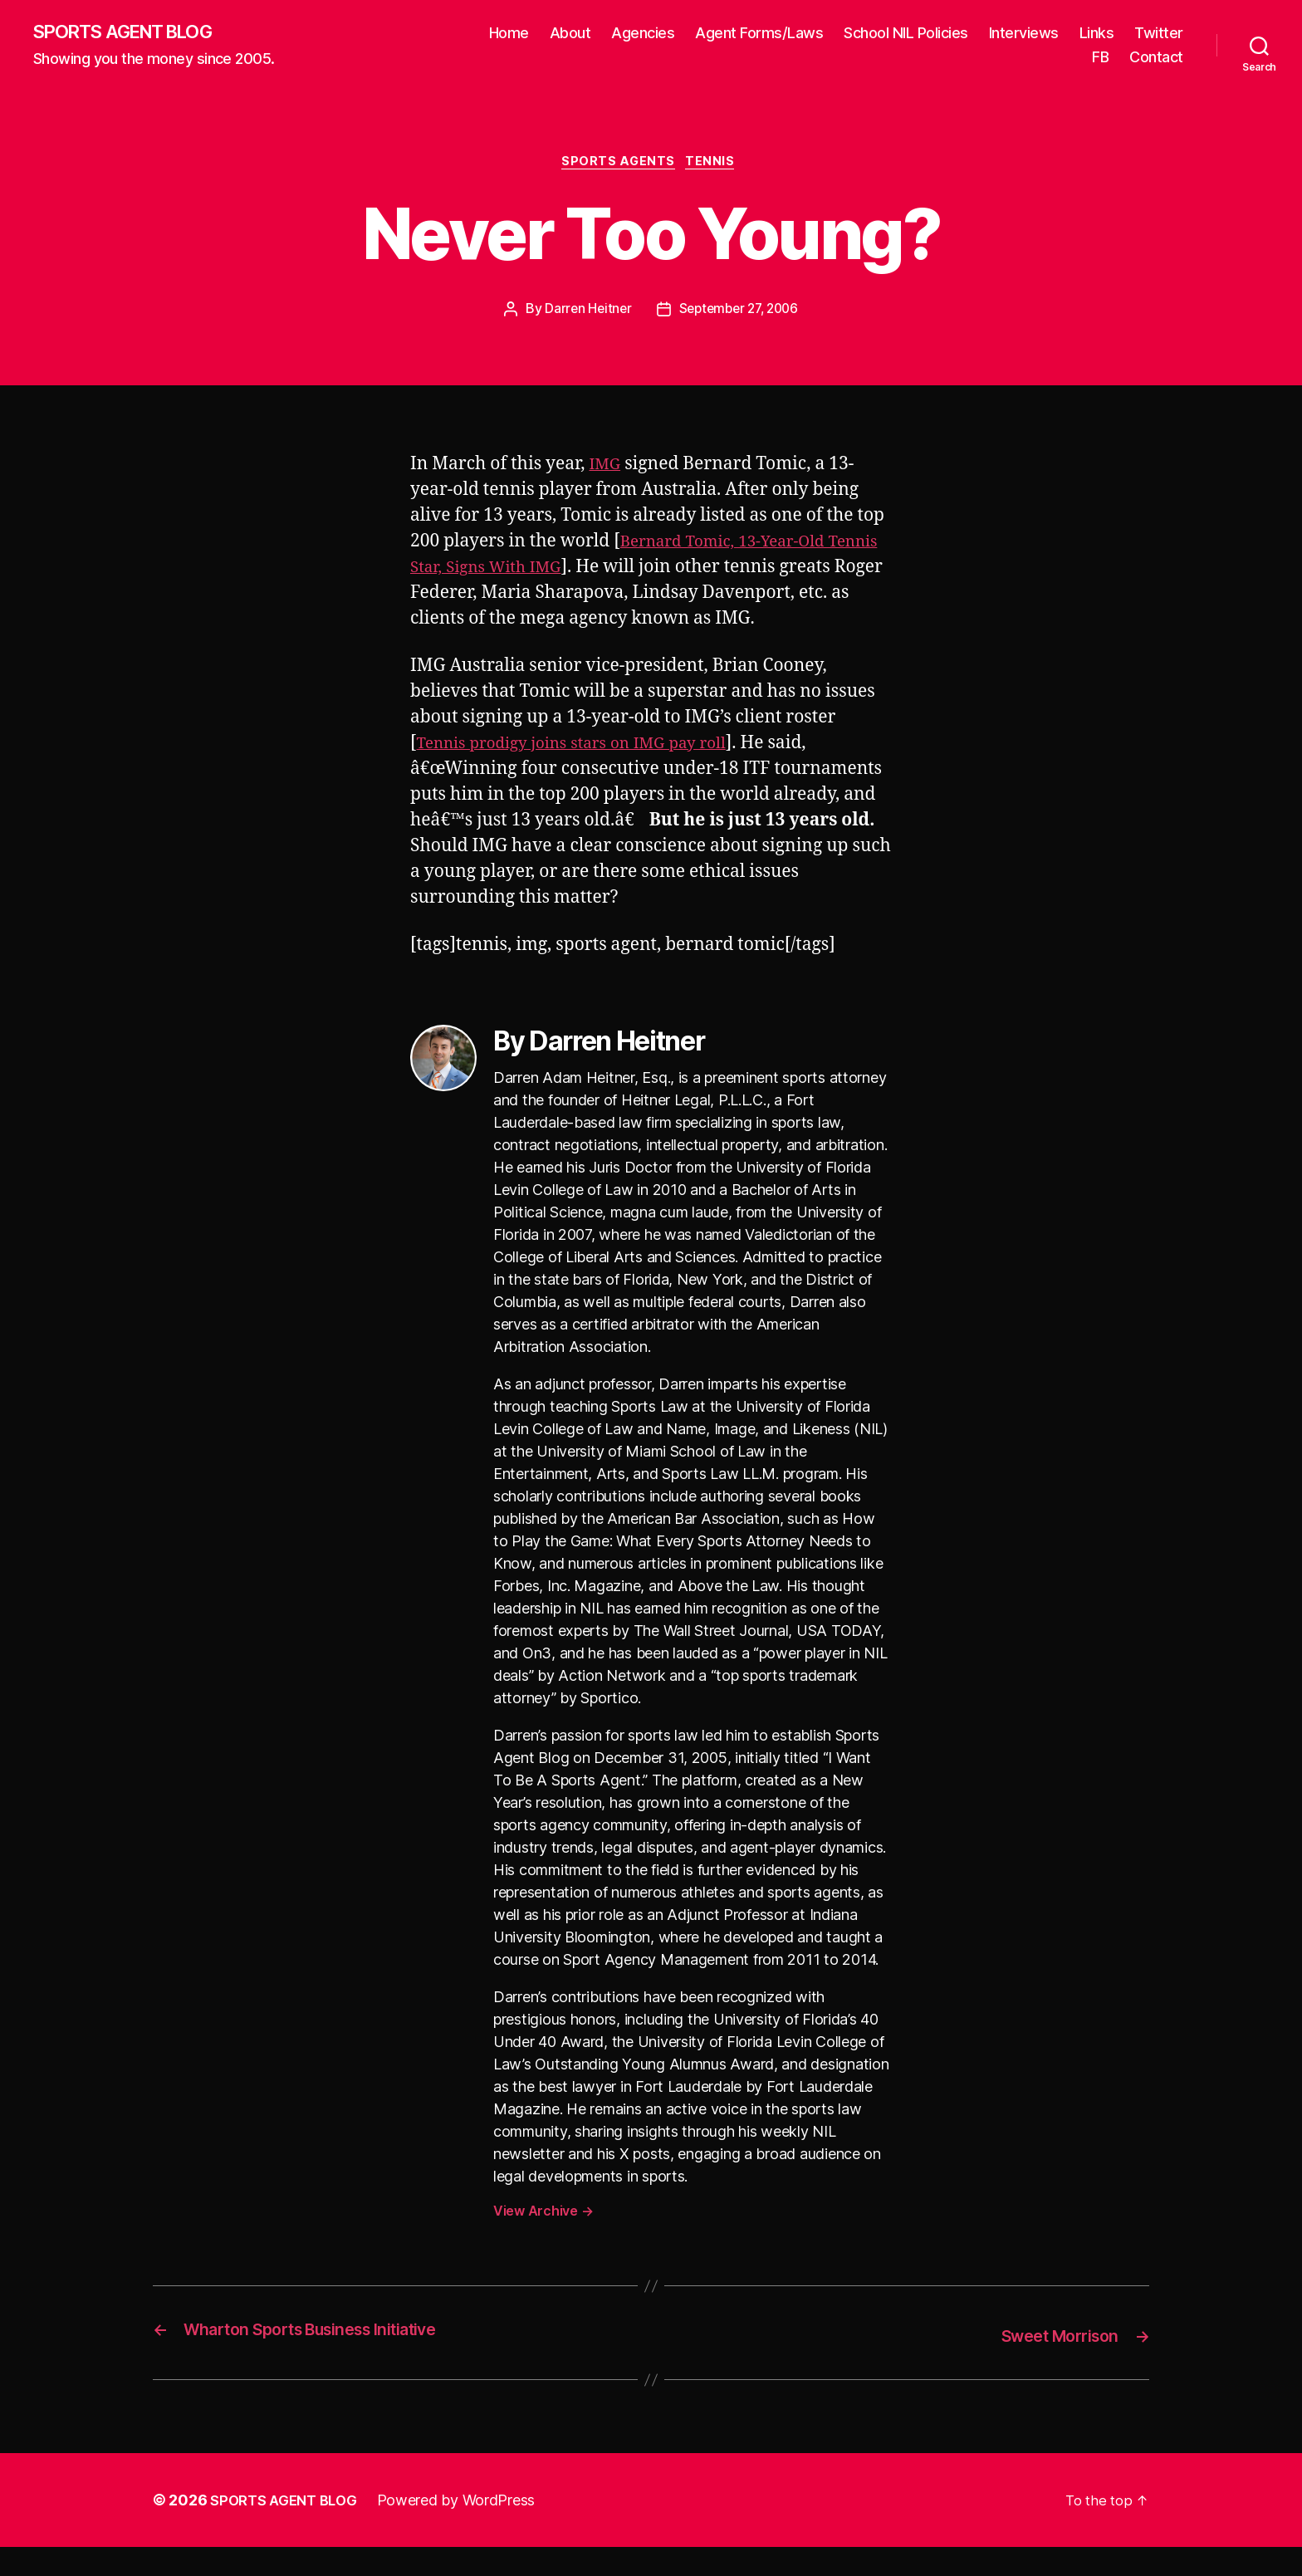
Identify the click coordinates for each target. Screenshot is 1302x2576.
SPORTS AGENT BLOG (133, 33)
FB (1100, 58)
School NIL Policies (906, 33)
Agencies (642, 33)
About (570, 33)
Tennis (716, 166)
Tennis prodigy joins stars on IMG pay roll (589, 773)
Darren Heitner (583, 314)
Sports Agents (618, 166)
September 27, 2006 (740, 314)
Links (1096, 33)
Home (509, 33)
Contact (1156, 58)
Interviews (1024, 33)
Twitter (1158, 33)
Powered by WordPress (467, 2529)
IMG (606, 469)
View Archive (543, 2242)
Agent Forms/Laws (759, 33)
